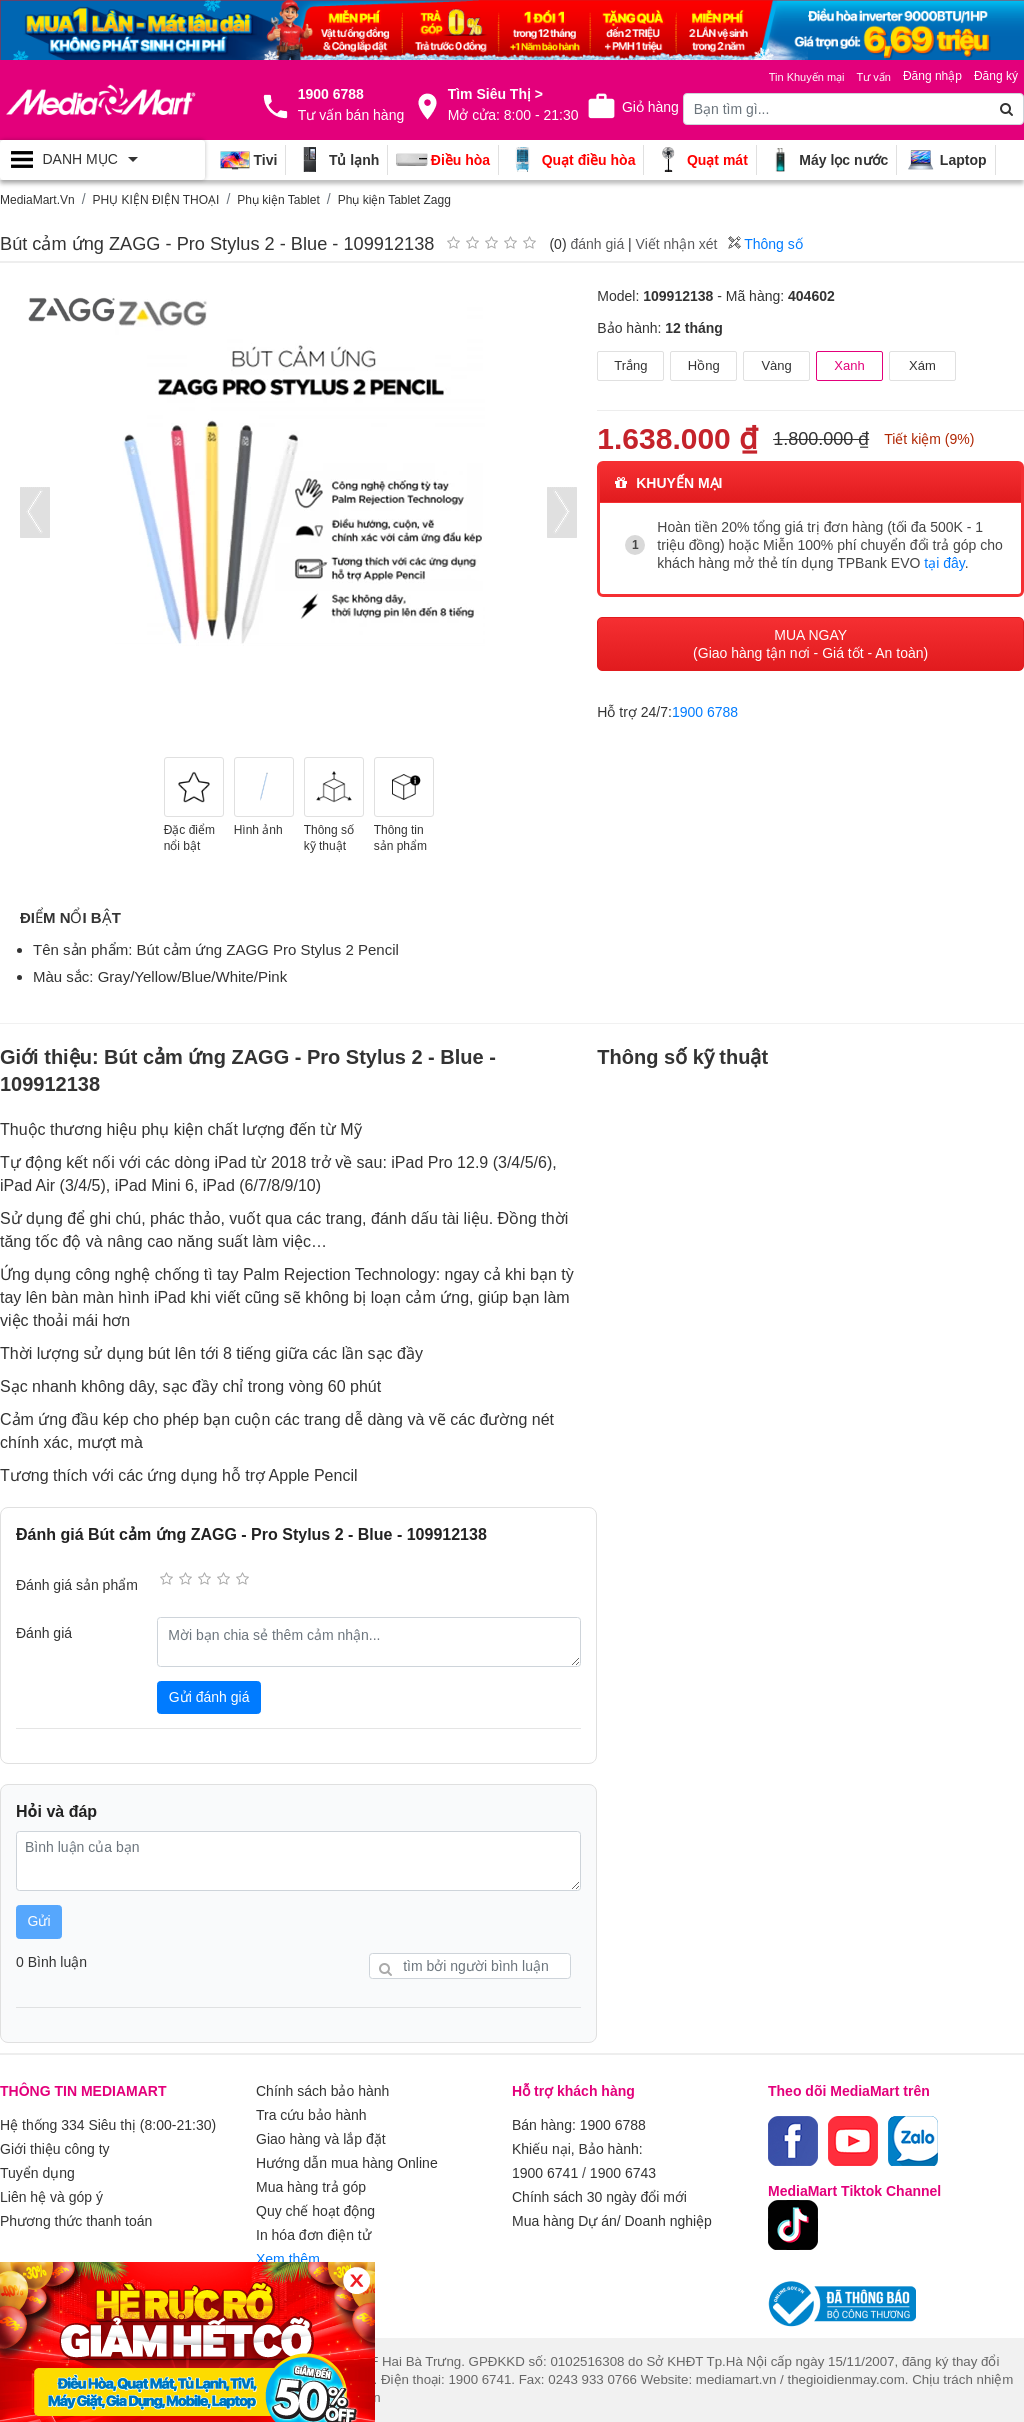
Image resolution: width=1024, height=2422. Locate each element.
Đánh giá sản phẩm (77, 1585)
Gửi (39, 1921)
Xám (922, 365)
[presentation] (35, 512)
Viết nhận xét (677, 244)
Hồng (704, 365)
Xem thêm (288, 2259)
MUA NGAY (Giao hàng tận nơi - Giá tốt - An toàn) (810, 644)
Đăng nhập (932, 76)
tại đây (944, 563)
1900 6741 (545, 2173)
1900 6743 (623, 2173)
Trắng (630, 365)
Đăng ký (996, 76)
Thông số (765, 244)
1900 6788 (705, 712)
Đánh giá (44, 1633)
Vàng (776, 365)
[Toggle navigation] (102, 160)
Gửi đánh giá (209, 1697)
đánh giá (597, 244)
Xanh (849, 365)
